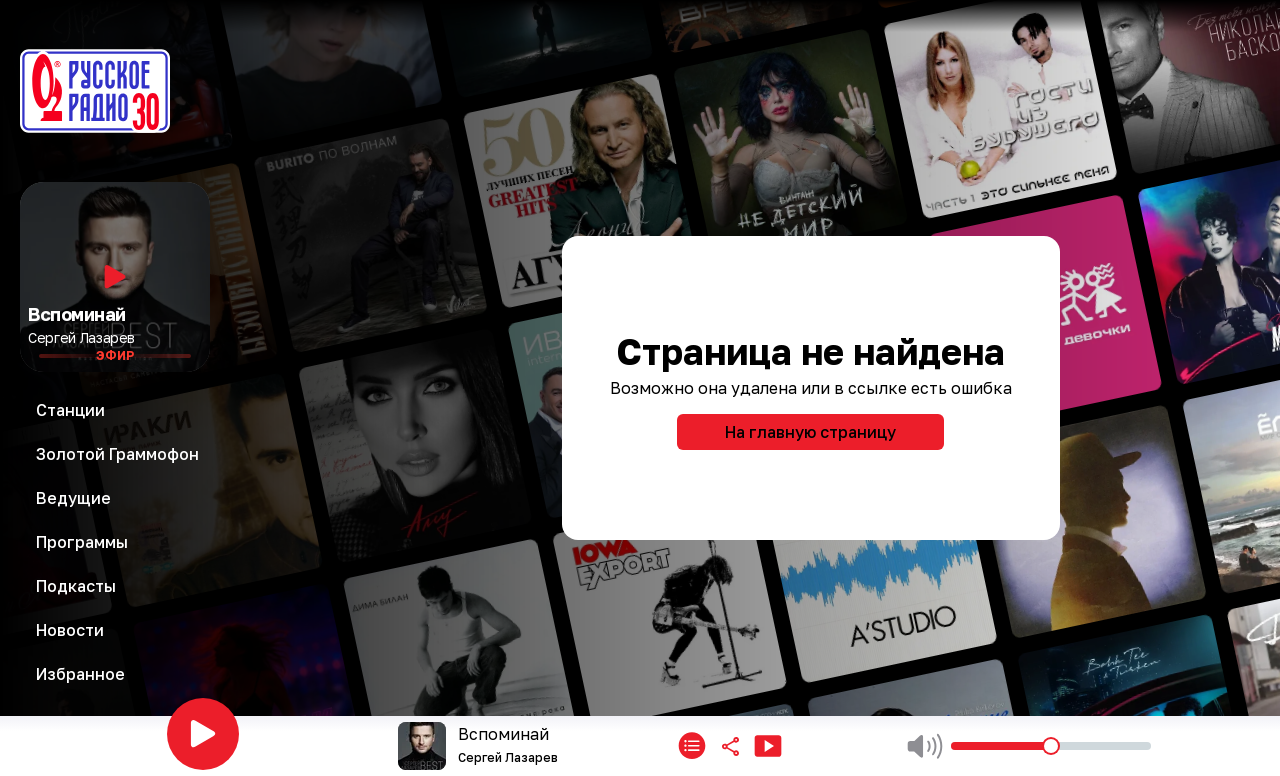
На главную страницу (810, 432)
